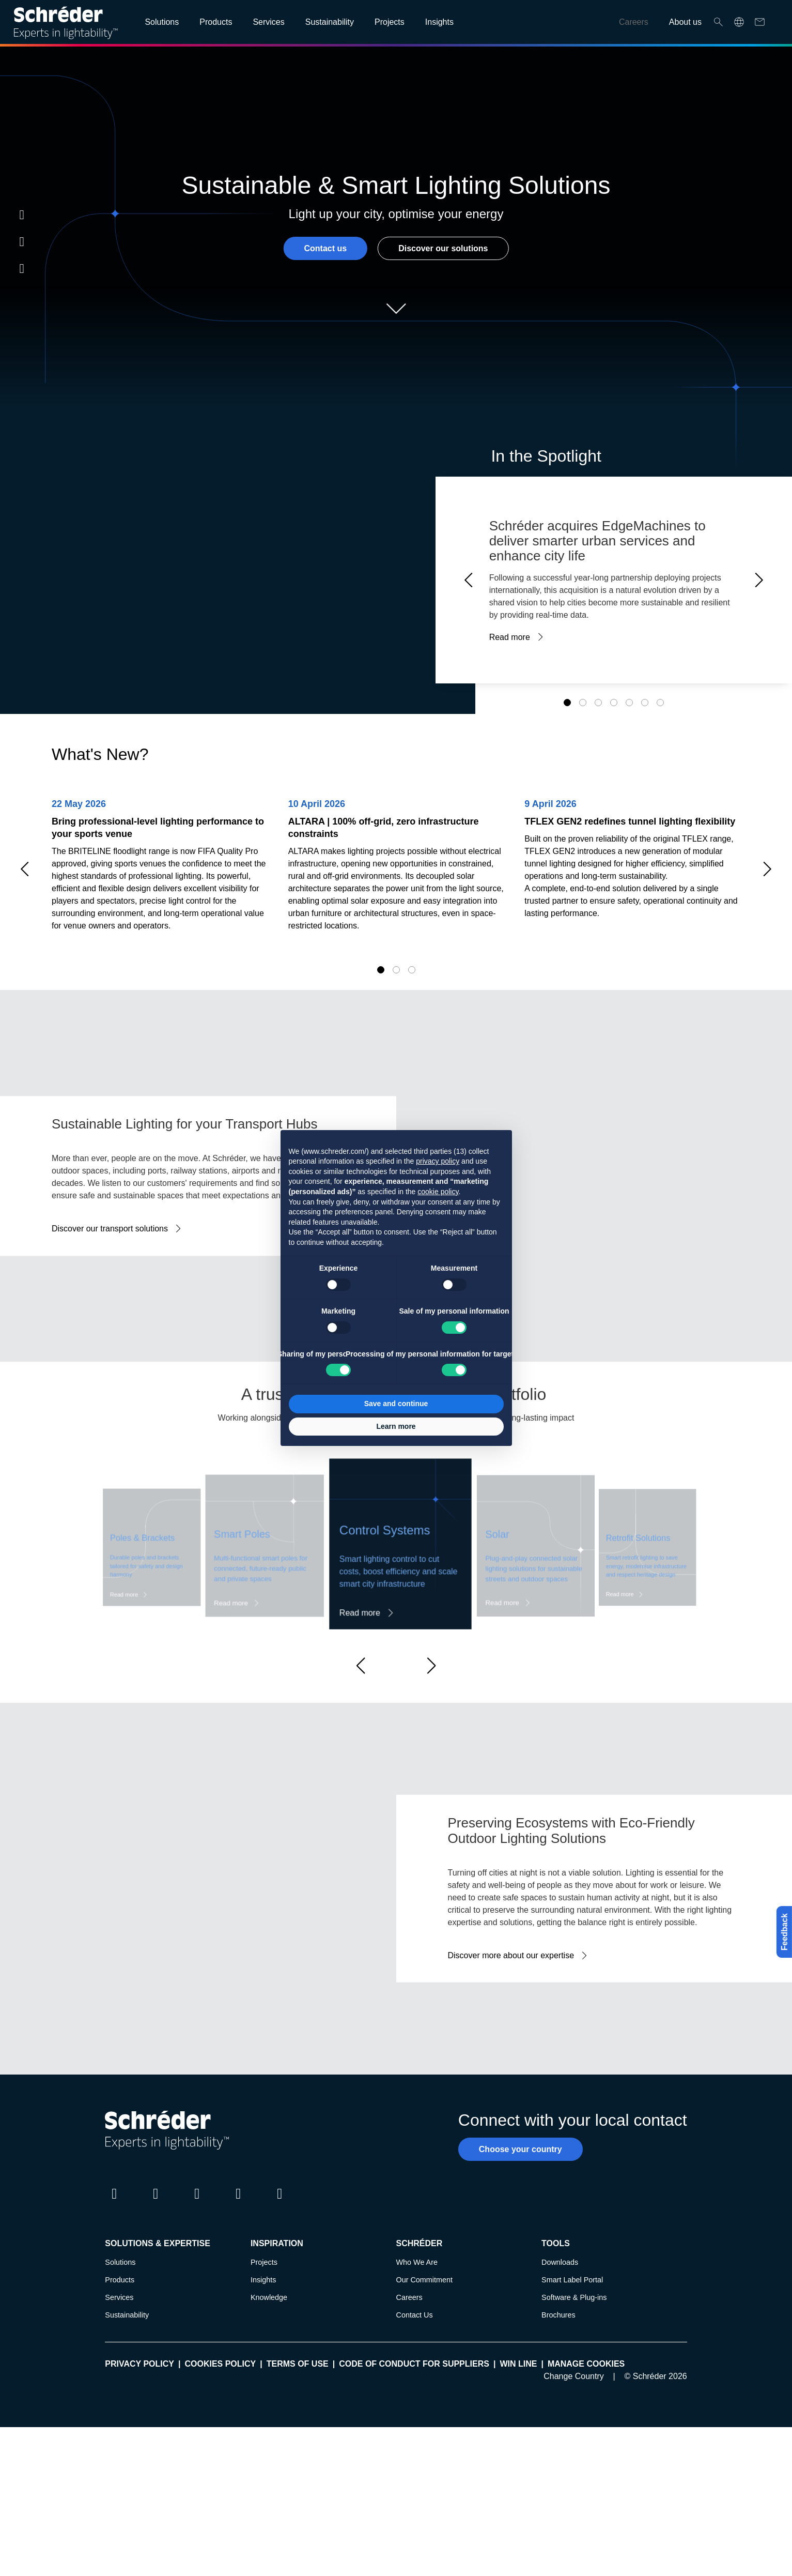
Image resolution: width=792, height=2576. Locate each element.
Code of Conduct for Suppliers (414, 2363)
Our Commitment (424, 2280)
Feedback (780, 1932)
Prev (471, 580)
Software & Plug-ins (574, 2297)
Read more (509, 637)
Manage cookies (586, 2363)
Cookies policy (220, 2363)
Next (756, 580)
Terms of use (298, 2363)
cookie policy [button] (437, 1191)
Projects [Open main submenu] (390, 22)
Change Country (573, 2376)
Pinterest (279, 2203)
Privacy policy (139, 2363)
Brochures (558, 2315)
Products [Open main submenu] (215, 22)
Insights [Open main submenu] (439, 22)
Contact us (325, 248)
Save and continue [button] (396, 1403)
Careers (633, 22)
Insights (263, 2280)
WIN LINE (518, 2363)
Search (718, 22)
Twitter (155, 2203)
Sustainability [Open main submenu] (329, 22)
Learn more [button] (395, 1426)
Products (119, 2280)
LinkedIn (21, 214)
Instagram (21, 241)
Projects (264, 2262)
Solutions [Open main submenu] (162, 22)
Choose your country (520, 2149)
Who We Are (417, 2262)
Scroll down (396, 309)
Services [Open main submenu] (268, 22)
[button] (361, 1665)
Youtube (21, 268)
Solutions (120, 2262)
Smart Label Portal (572, 2280)
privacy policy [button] (437, 1161)
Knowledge (269, 2297)
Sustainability (127, 2315)
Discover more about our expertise (511, 1955)
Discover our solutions (443, 248)
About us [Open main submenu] (685, 22)
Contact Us (414, 2315)
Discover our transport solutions (110, 1228)
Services (119, 2297)
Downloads (559, 2262)
